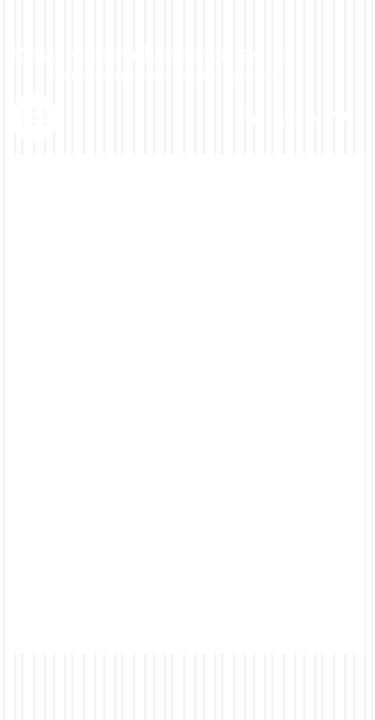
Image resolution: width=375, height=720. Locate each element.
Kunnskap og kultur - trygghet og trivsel (163, 75)
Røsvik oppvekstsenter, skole (150, 53)
